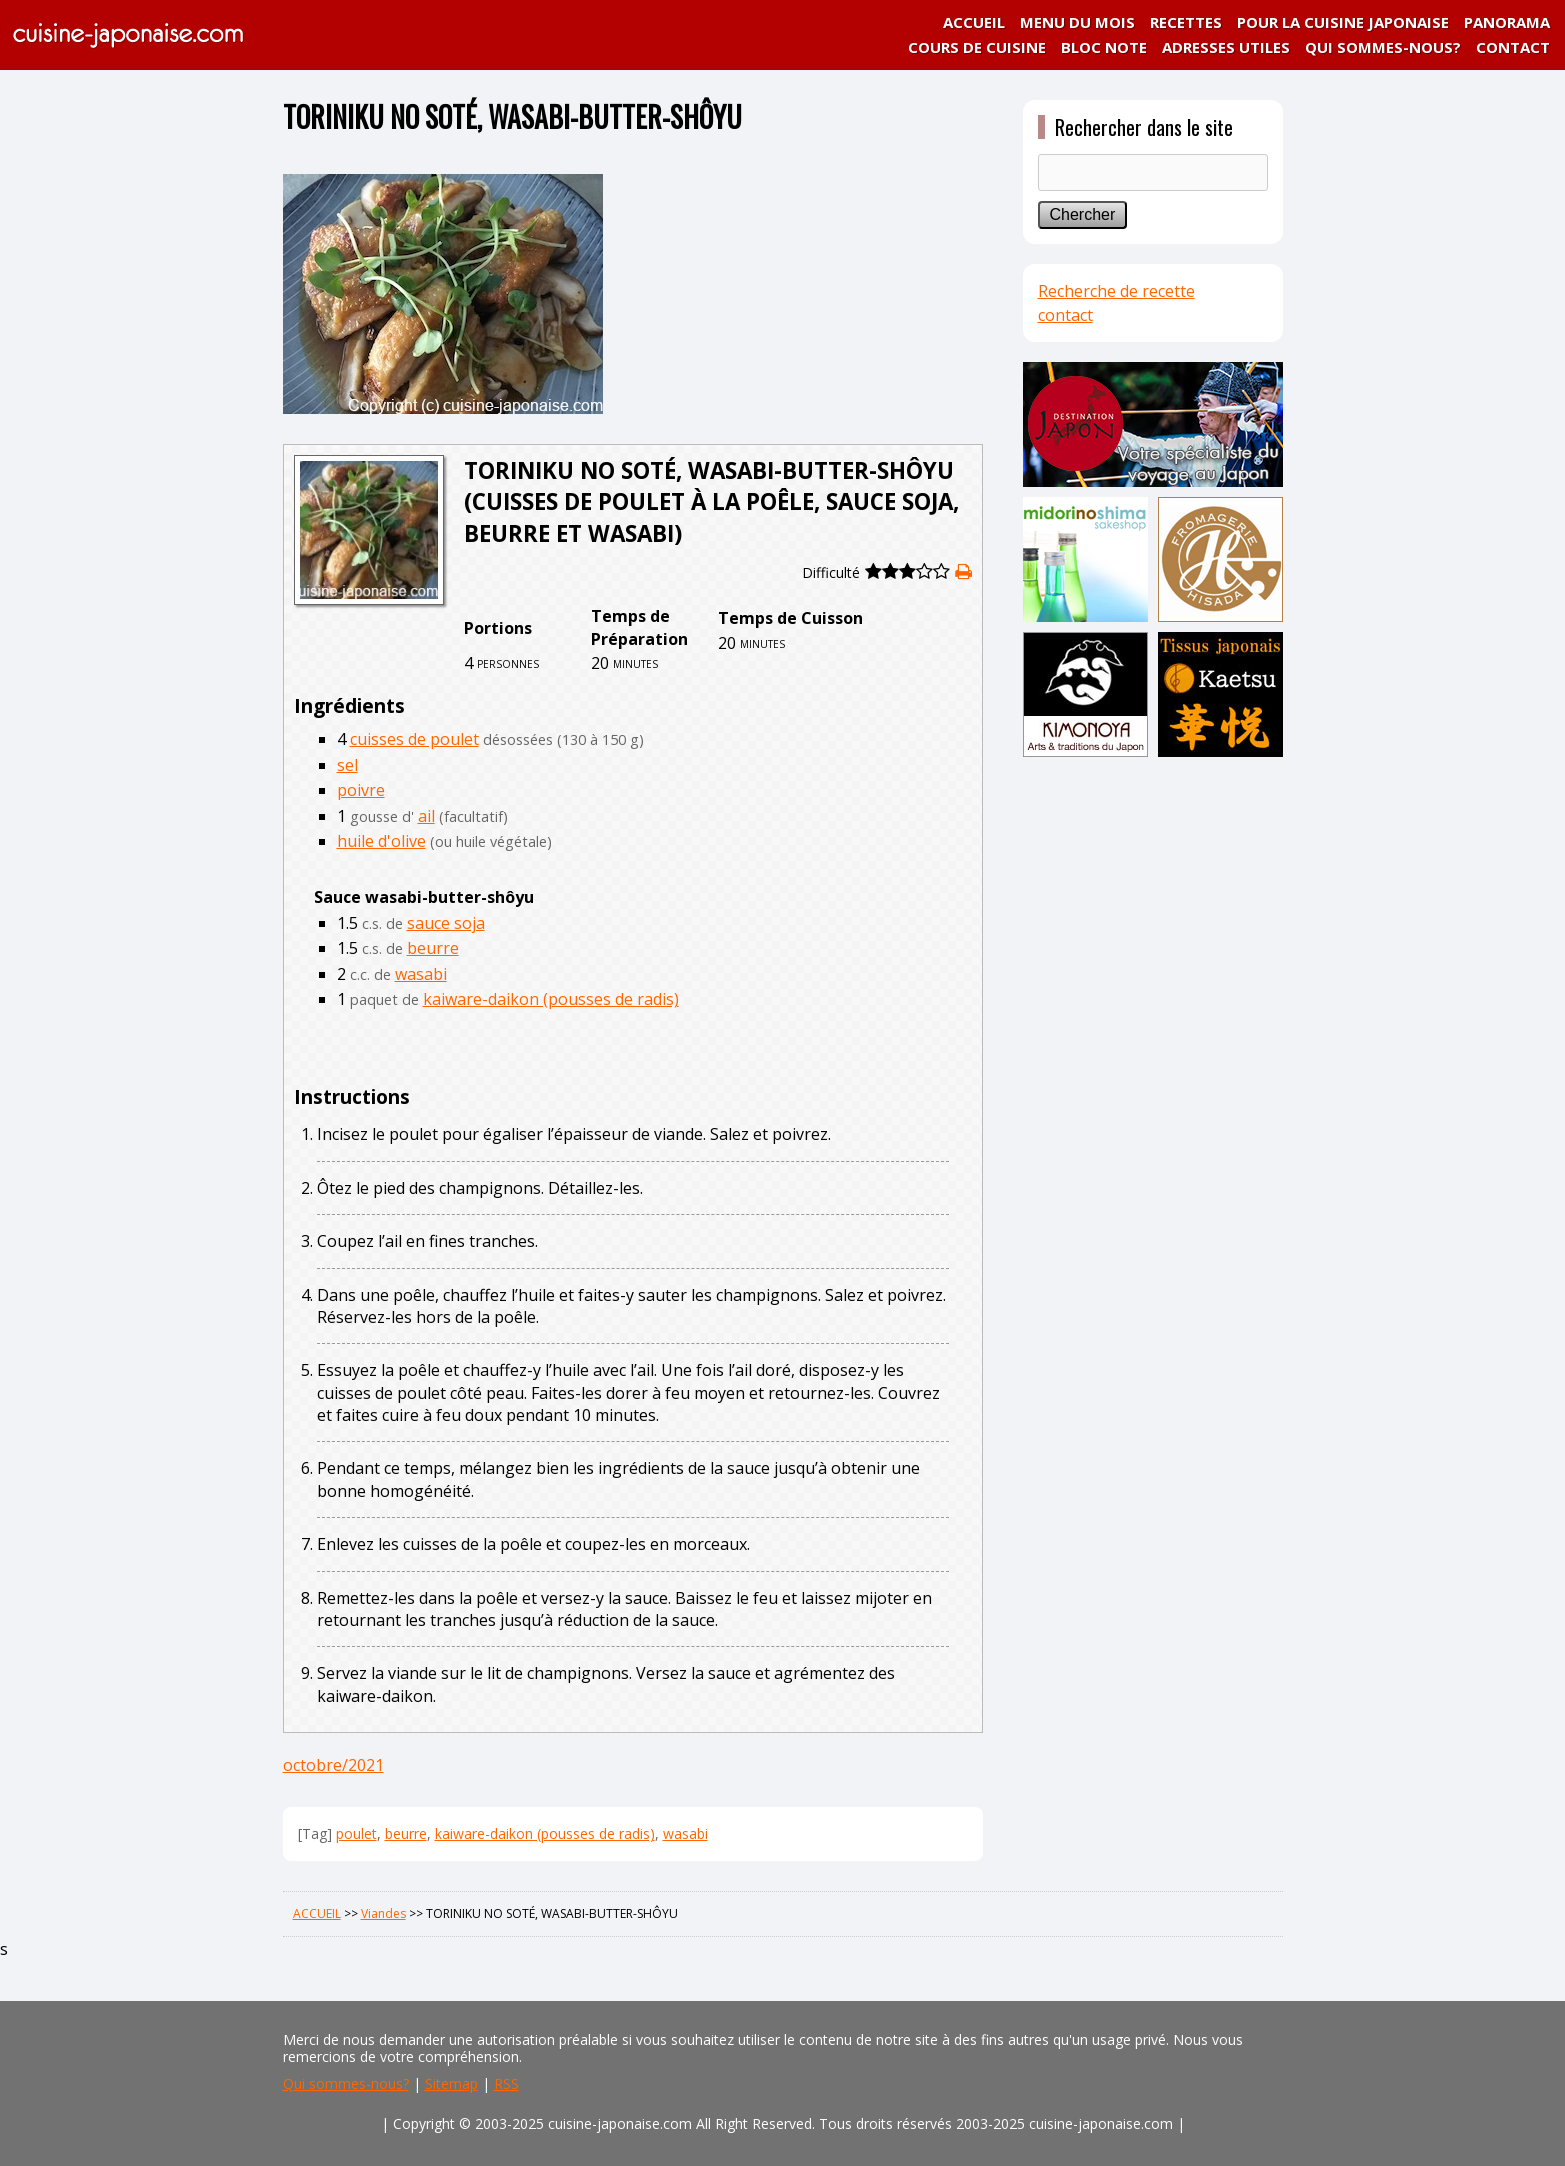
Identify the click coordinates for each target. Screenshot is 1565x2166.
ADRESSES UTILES (1226, 47)
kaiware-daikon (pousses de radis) (551, 999)
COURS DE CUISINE (977, 47)
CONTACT (1513, 47)
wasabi (421, 974)
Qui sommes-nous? (346, 2083)
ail (426, 816)
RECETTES (1186, 22)
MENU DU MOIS (1077, 22)
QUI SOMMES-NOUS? (1383, 47)
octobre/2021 (333, 1765)
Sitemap (451, 2083)
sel (347, 765)
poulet (356, 1833)
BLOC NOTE (1104, 47)
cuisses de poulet (414, 739)
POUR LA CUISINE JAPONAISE (1343, 22)
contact (1065, 315)
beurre (433, 948)
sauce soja (446, 923)
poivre (361, 790)
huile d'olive (381, 841)
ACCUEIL (974, 22)
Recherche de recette (1116, 291)
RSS (506, 2083)
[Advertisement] (1153, 1077)
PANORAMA (1507, 22)
